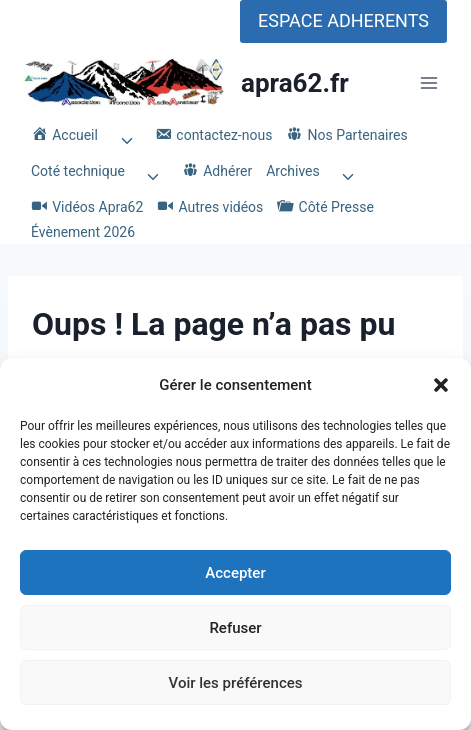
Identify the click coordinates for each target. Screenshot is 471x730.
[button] (441, 385)
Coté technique (78, 171)
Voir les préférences (236, 683)
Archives (293, 171)
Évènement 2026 (83, 232)
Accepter (235, 573)
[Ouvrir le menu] (428, 83)
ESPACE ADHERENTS (343, 20)
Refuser (235, 628)
